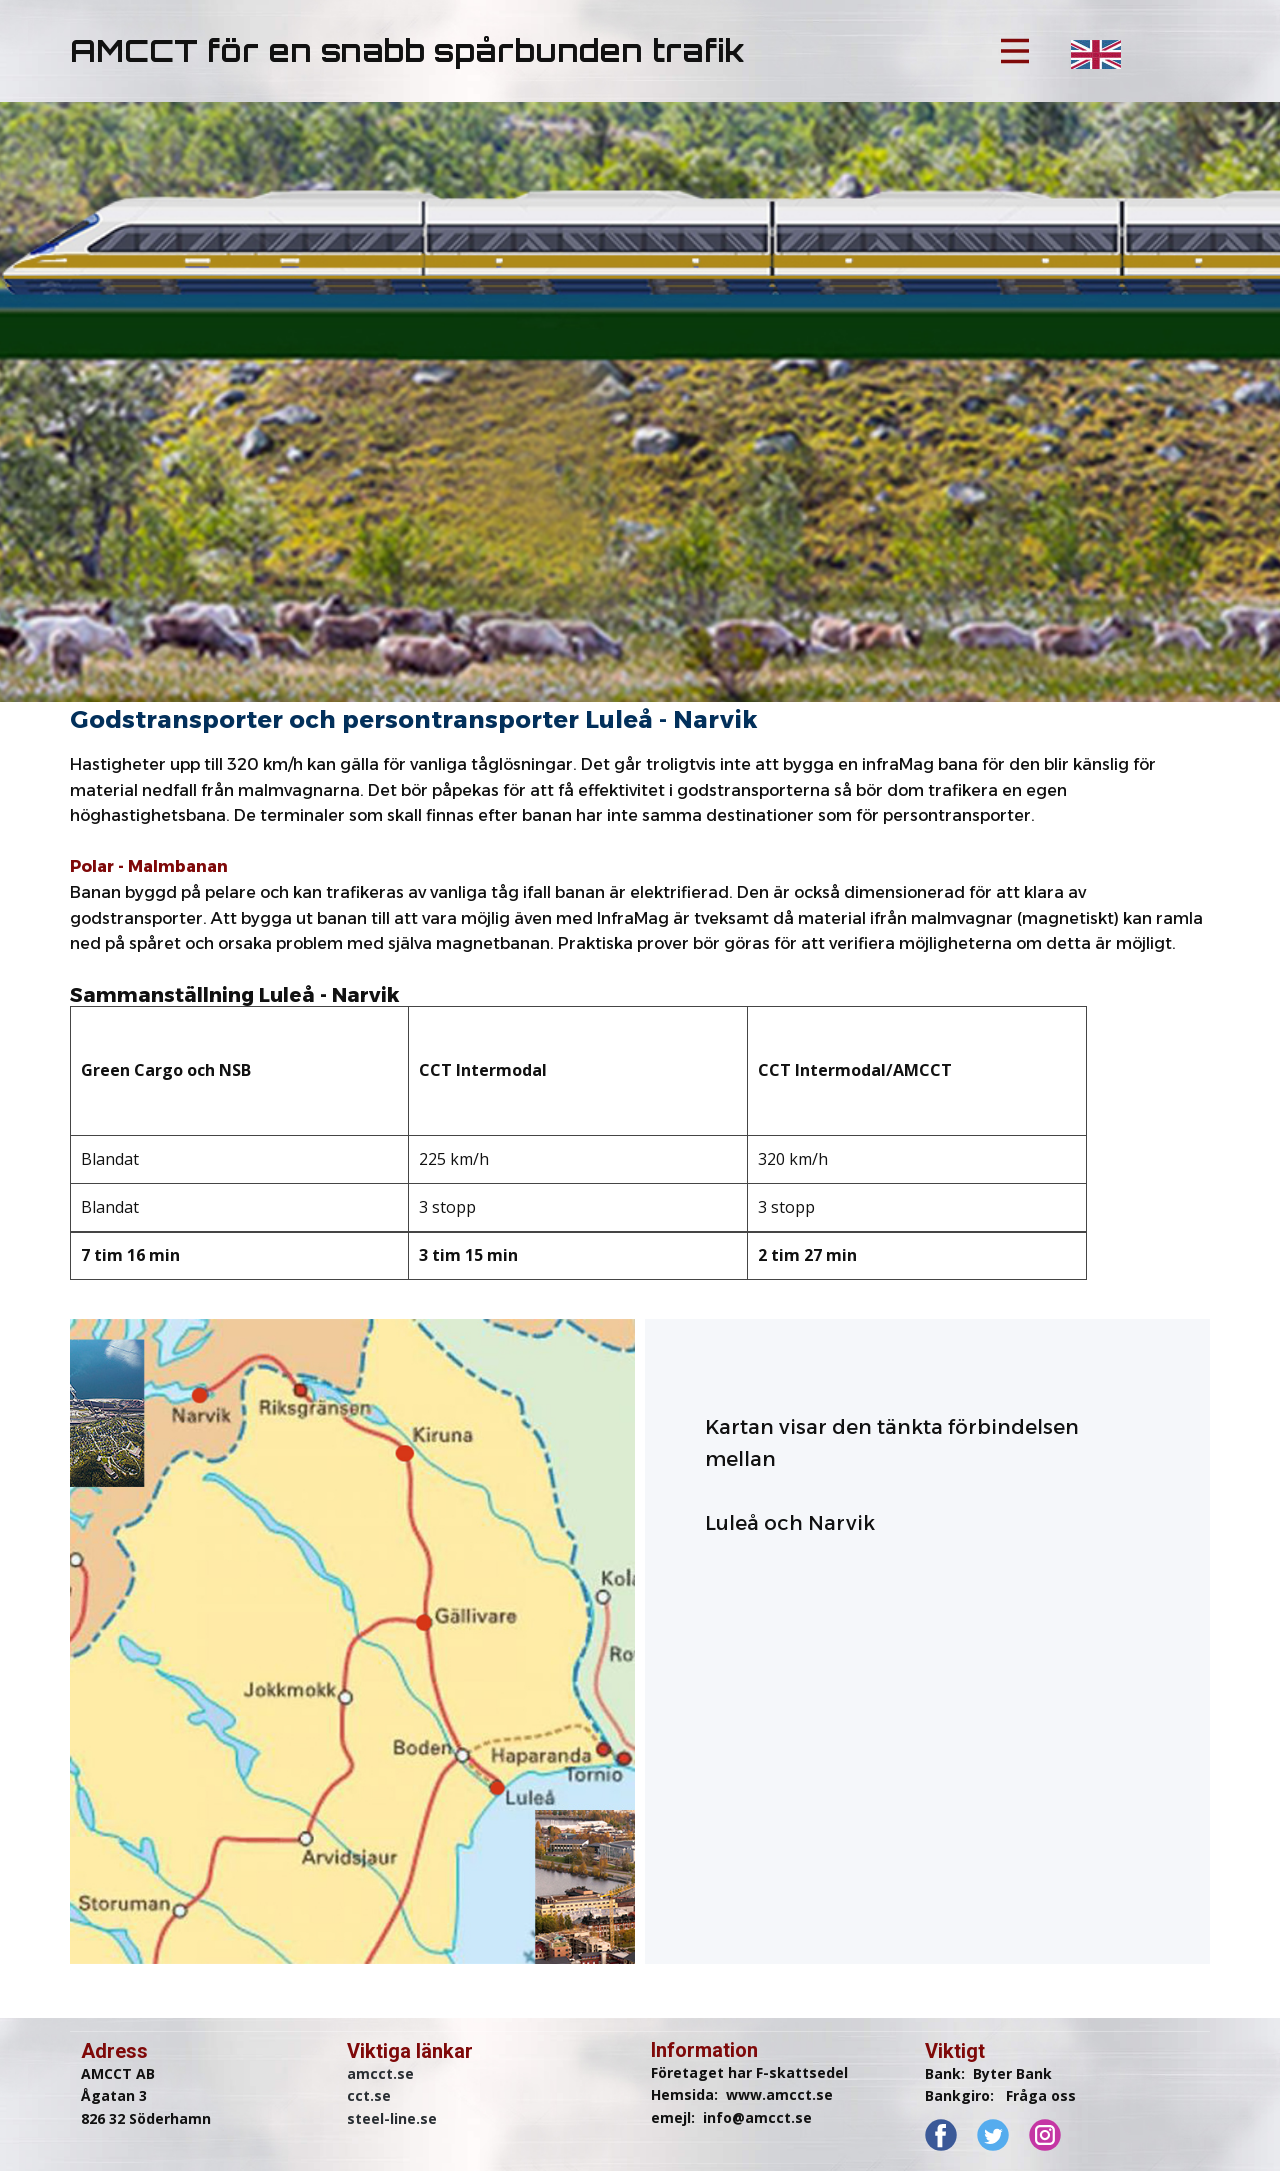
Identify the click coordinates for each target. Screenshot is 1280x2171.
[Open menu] (1015, 51)
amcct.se (380, 2073)
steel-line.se (392, 2118)
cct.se (369, 2095)
